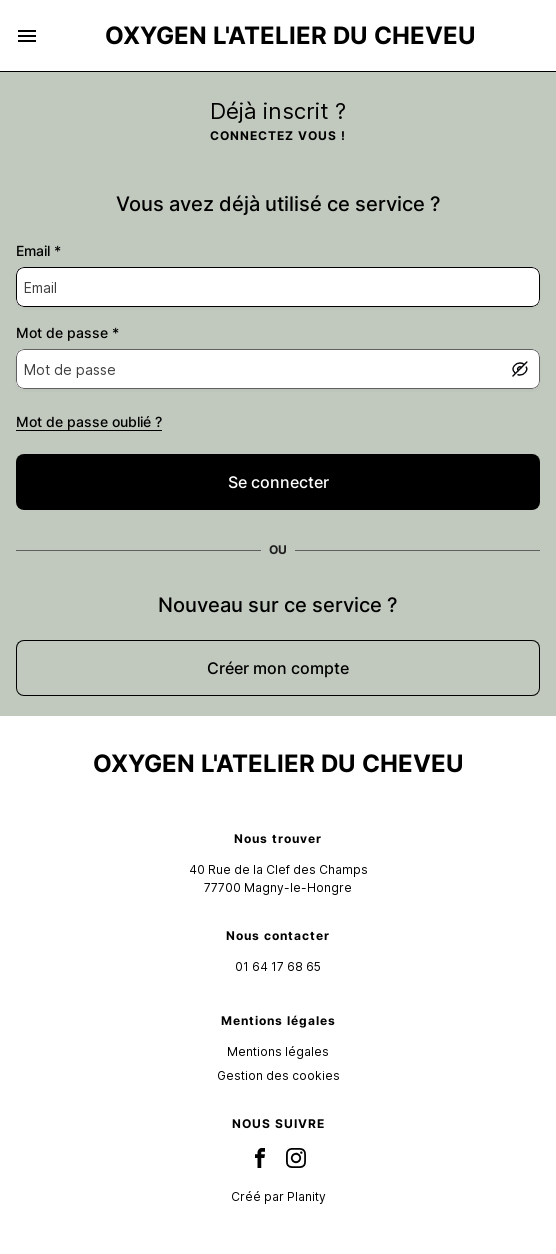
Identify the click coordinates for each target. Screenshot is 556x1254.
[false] (278, 482)
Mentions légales (278, 1051)
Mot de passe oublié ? (89, 421)
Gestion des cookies (278, 1075)
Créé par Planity (278, 1196)
